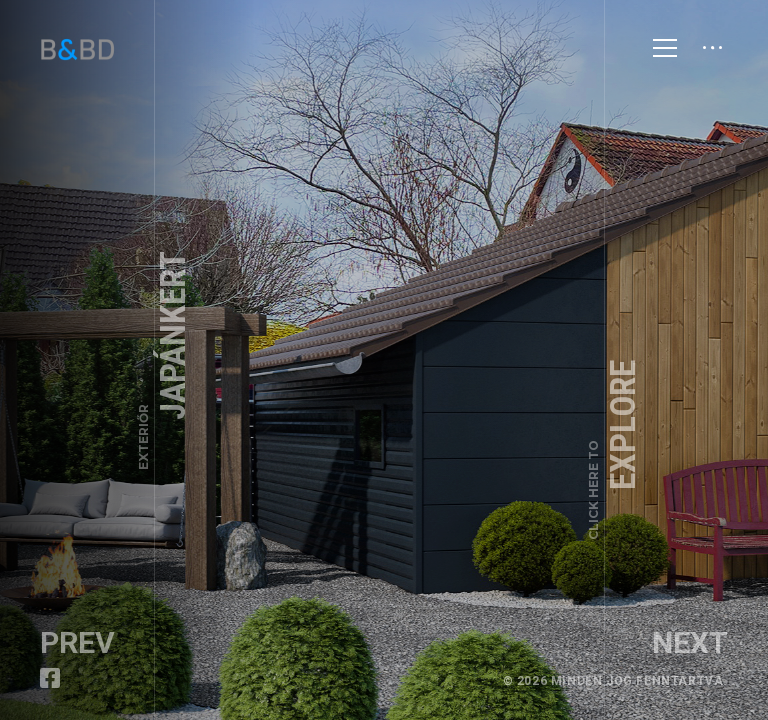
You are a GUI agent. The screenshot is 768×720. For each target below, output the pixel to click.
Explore (615, 450)
